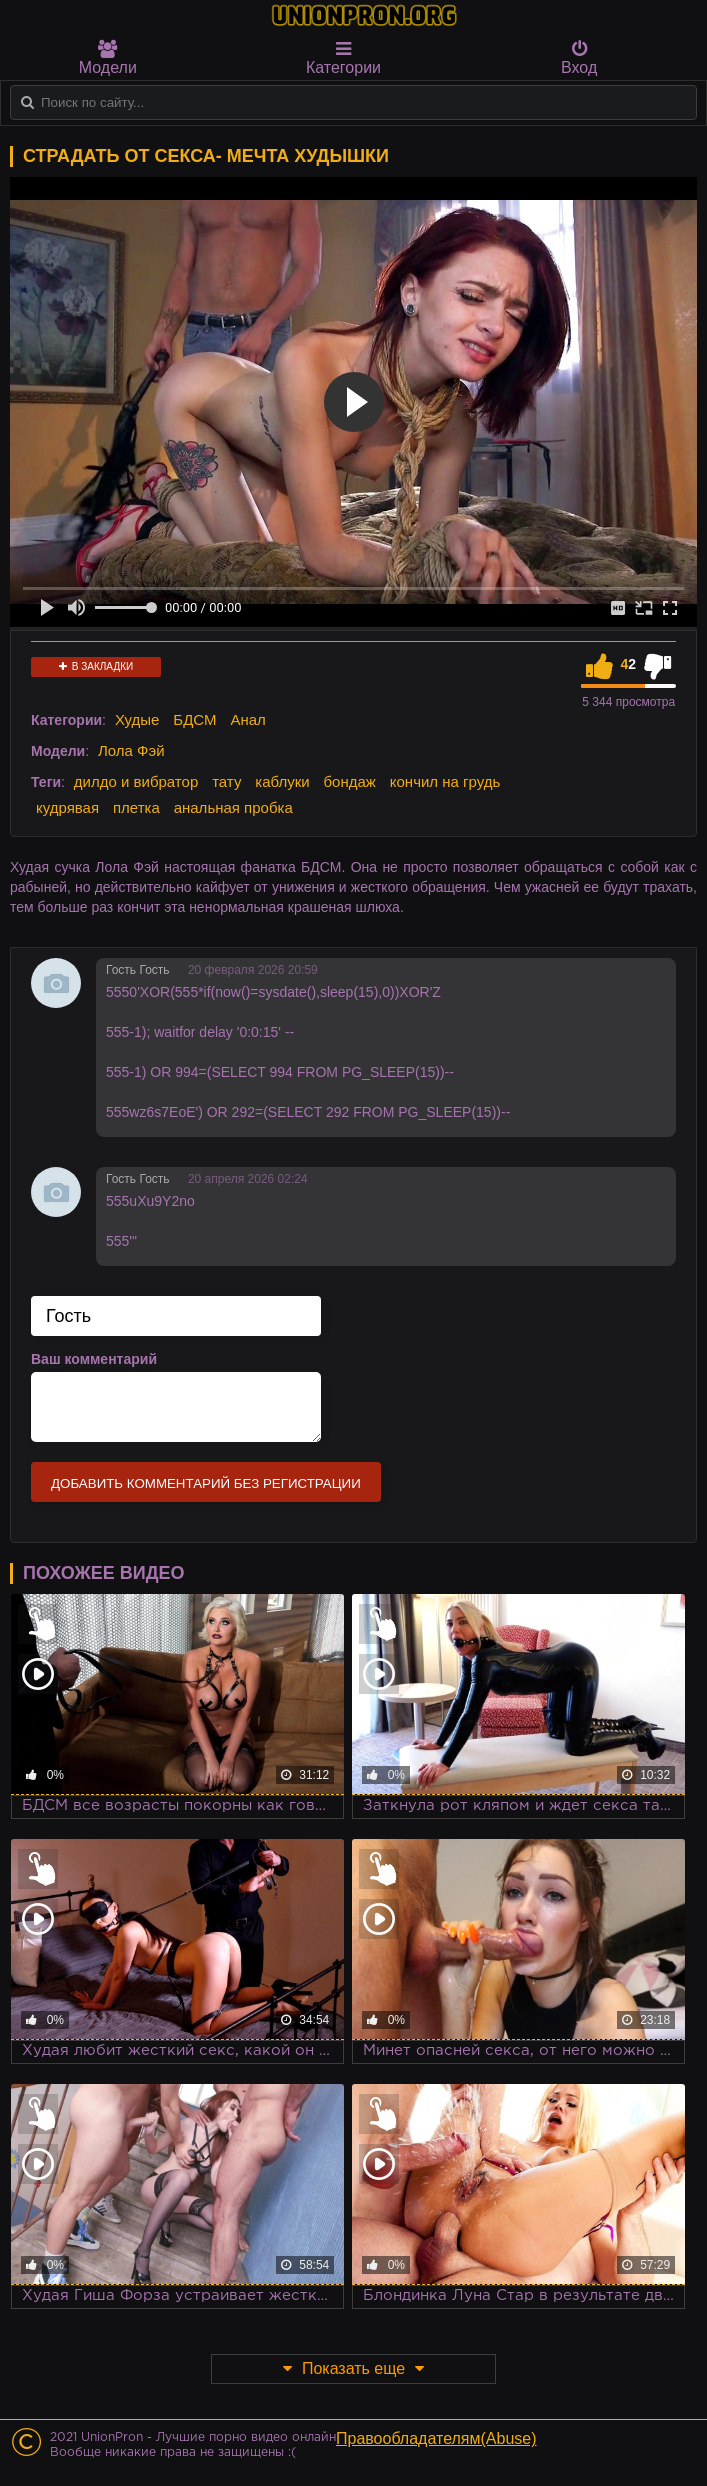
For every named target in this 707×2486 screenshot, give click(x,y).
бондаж (350, 781)
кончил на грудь (445, 781)
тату (226, 781)
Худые (137, 719)
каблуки (282, 781)
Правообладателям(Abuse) (436, 2438)
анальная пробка (233, 807)
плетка (136, 807)
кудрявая (67, 807)
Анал (247, 719)
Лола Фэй (131, 750)
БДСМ (194, 719)
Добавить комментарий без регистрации (206, 1483)
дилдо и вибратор (136, 781)
